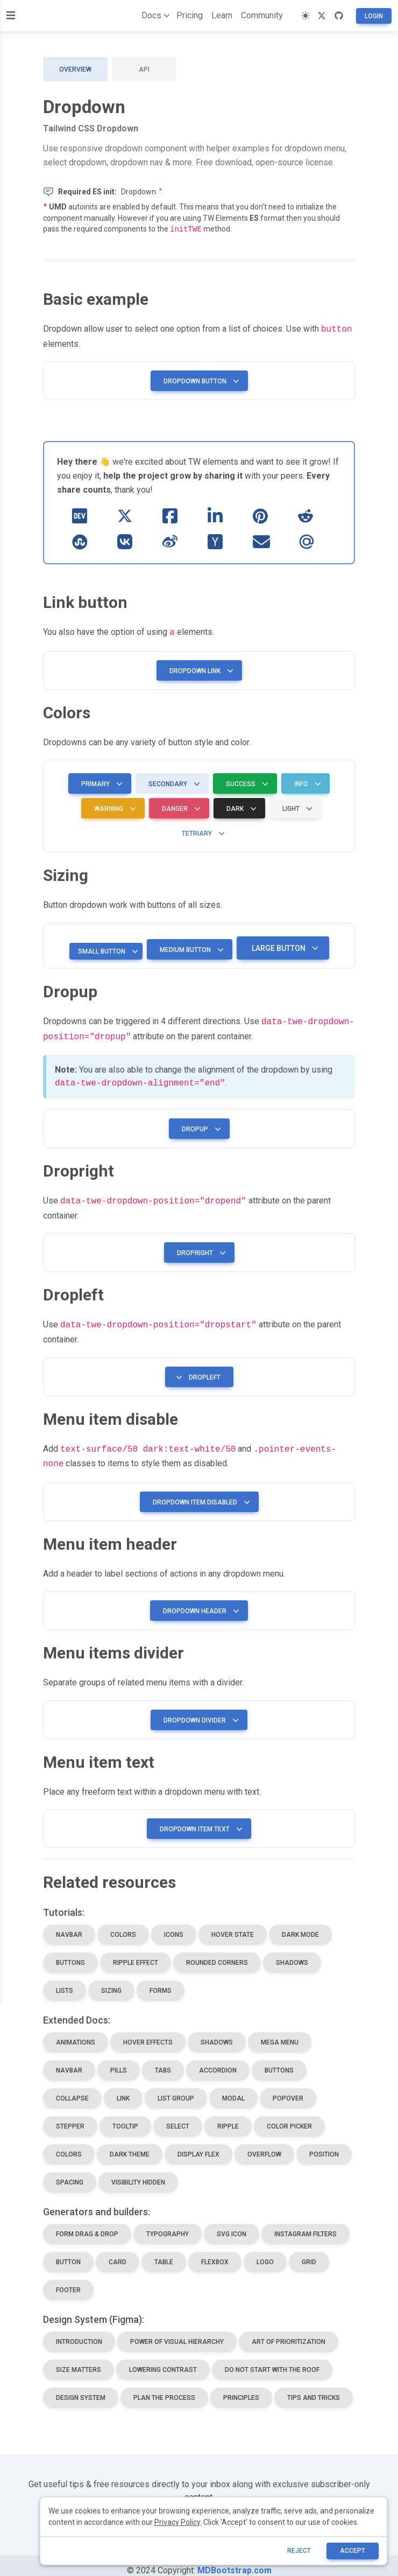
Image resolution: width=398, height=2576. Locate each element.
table (163, 2252)
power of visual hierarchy (177, 2332)
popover (288, 2088)
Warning (113, 805)
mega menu (279, 2032)
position (324, 2144)
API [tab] (144, 69)
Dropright (199, 1246)
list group (176, 2088)
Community (262, 15)
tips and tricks (313, 2388)
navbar (69, 1925)
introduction (79, 2332)
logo (265, 2252)
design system (80, 2388)
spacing (69, 2172)
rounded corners (217, 1953)
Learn (221, 15)
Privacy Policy (177, 2522)
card (117, 2252)
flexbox (215, 2252)
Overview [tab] (75, 69)
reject (299, 2550)
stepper (70, 2116)
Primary (99, 780)
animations (75, 2032)
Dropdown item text (199, 1819)
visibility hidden (138, 2172)
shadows (292, 1953)
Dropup (199, 1123)
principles (241, 2388)
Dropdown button (199, 379)
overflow (264, 2144)
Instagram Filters (305, 2224)
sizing (111, 1981)
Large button (283, 945)
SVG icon (231, 2224)
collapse (72, 2088)
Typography (167, 2224)
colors (123, 1925)
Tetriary (201, 830)
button (68, 2252)
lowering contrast (163, 2360)
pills (118, 2060)
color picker (289, 2116)
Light (295, 805)
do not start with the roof (272, 2360)
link (123, 2088)
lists (64, 1981)
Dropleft (197, 1369)
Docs (153, 15)
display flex (198, 2144)
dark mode (300, 1925)
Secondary (172, 780)
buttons (70, 1953)
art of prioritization (288, 2332)
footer (68, 2280)
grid (309, 2252)
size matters (78, 2360)
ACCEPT (352, 2550)
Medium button (189, 946)
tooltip (125, 2116)
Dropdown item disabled (199, 1492)
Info (305, 780)
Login (374, 16)
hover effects (148, 2032)
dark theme (130, 2144)
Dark (239, 805)
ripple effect (135, 1953)
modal (233, 2088)
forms (161, 1981)
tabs (163, 2060)
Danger (179, 805)
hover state (232, 1925)
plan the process (164, 2388)
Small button (106, 948)
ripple (228, 2116)
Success (245, 780)
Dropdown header (199, 1601)
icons (173, 1925)
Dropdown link (199, 667)
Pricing (189, 15)
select (177, 2116)
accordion (218, 2060)
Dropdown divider (199, 1710)
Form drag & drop (87, 2224)
